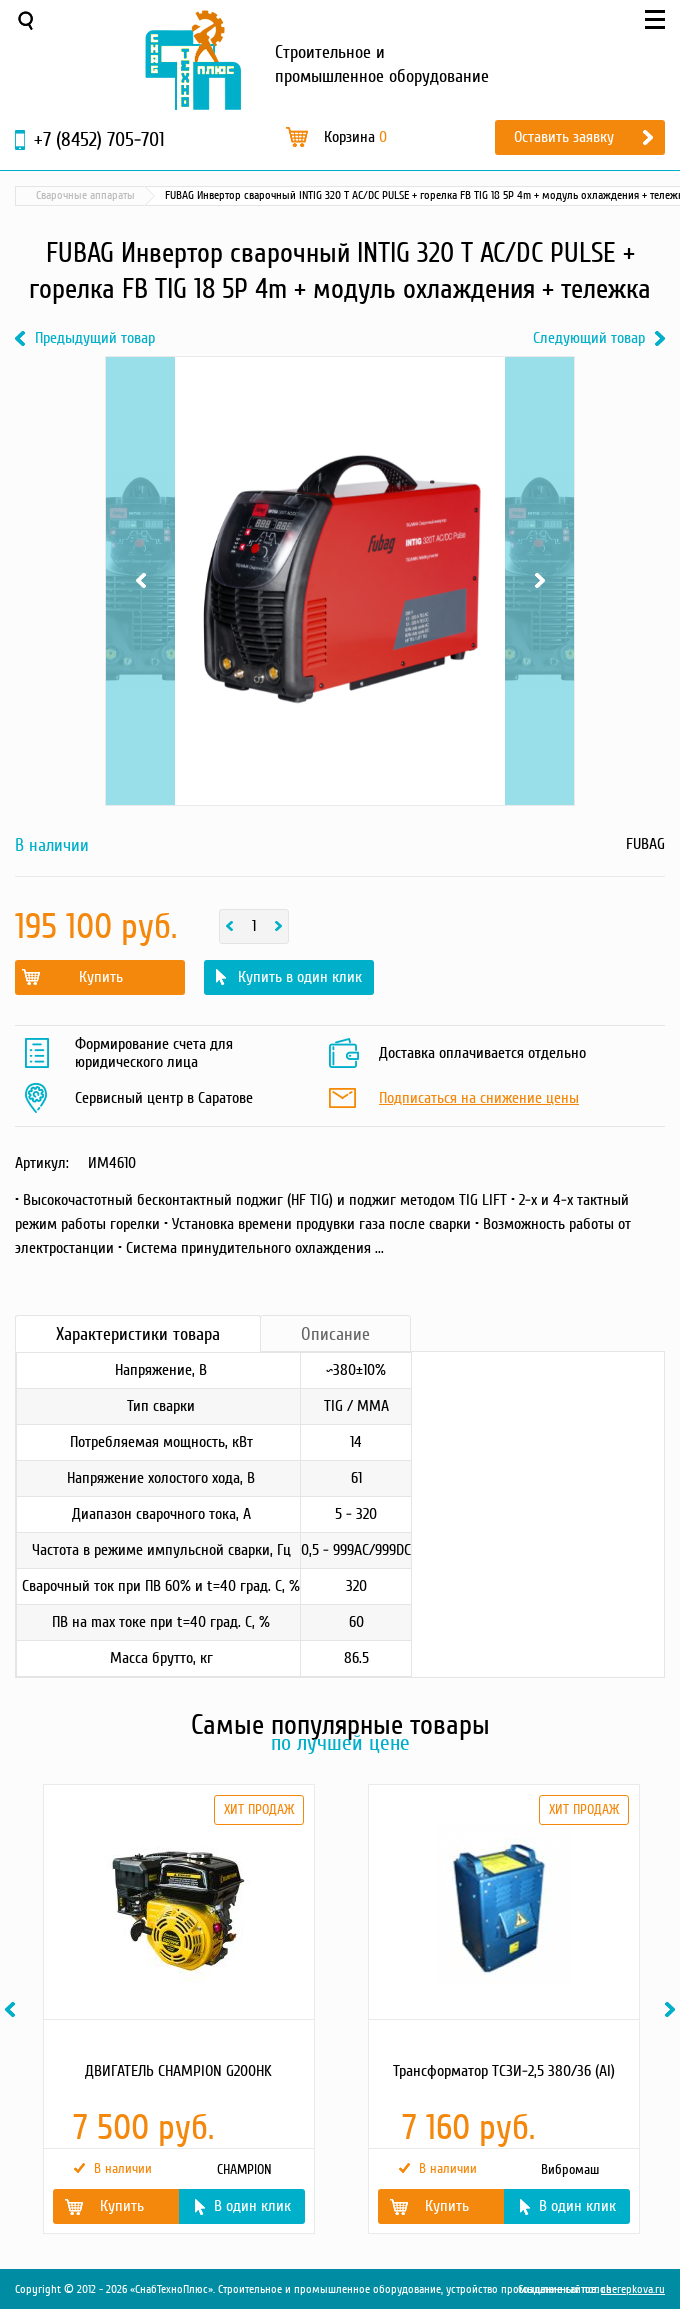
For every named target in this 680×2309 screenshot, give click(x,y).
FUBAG (645, 844)
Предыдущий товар (95, 338)
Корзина (355, 137)
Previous (140, 581)
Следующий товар (589, 338)
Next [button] (673, 2009)
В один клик (252, 2206)
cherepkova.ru (633, 2289)
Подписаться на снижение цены (479, 1099)
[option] (177, 2009)
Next (539, 581)
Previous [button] (13, 2009)
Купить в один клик (300, 977)
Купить (101, 977)
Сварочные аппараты (85, 195)
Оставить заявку (564, 137)
